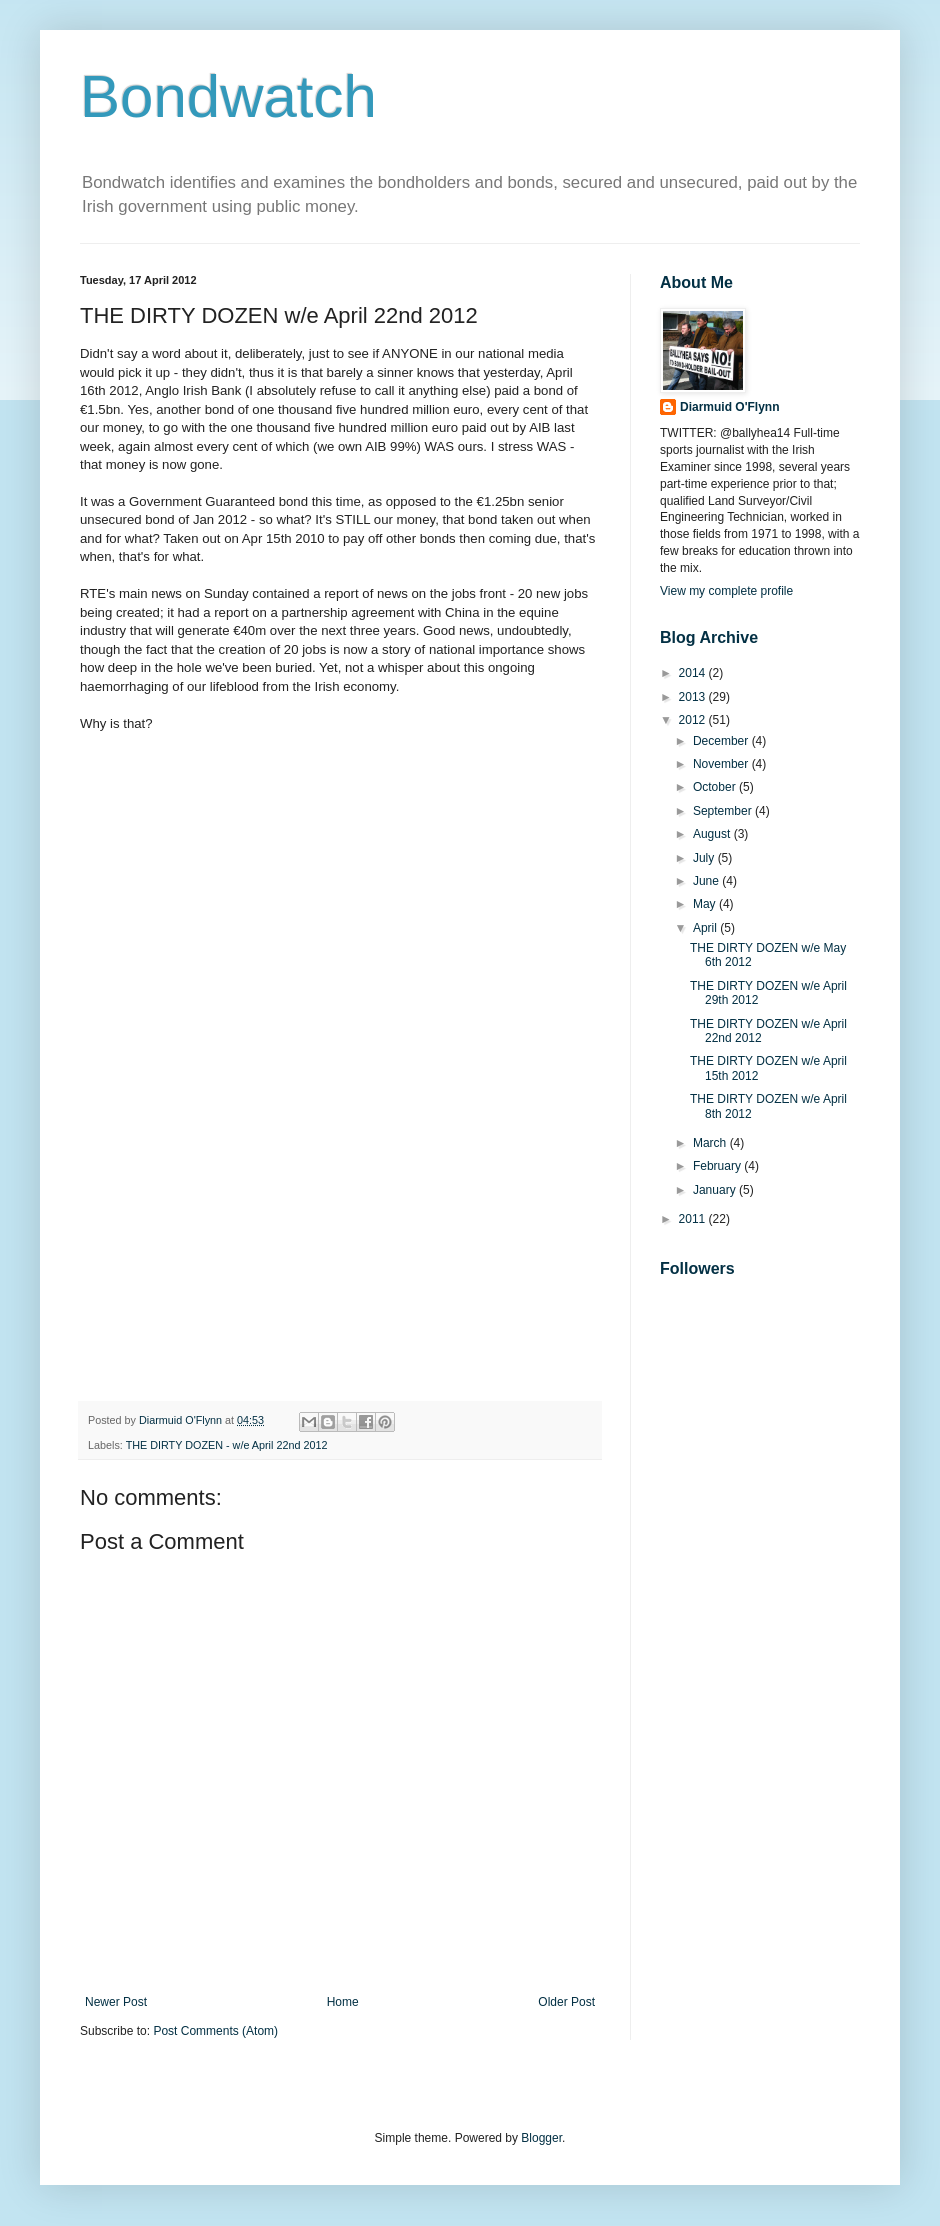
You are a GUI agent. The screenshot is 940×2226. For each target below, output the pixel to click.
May (706, 904)
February (718, 1166)
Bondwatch (228, 96)
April (706, 928)
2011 (694, 1219)
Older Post (566, 2002)
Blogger (541, 2138)
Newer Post (116, 2002)
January (716, 1190)
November (722, 764)
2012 (694, 720)
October (716, 787)
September (724, 811)
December (722, 741)
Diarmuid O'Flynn (730, 407)
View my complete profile (726, 591)
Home (343, 2002)
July (705, 858)
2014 (694, 673)
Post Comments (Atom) (215, 2031)
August (713, 834)
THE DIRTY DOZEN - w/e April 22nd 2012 (227, 1445)
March (711, 1143)
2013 (694, 697)
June (707, 881)
